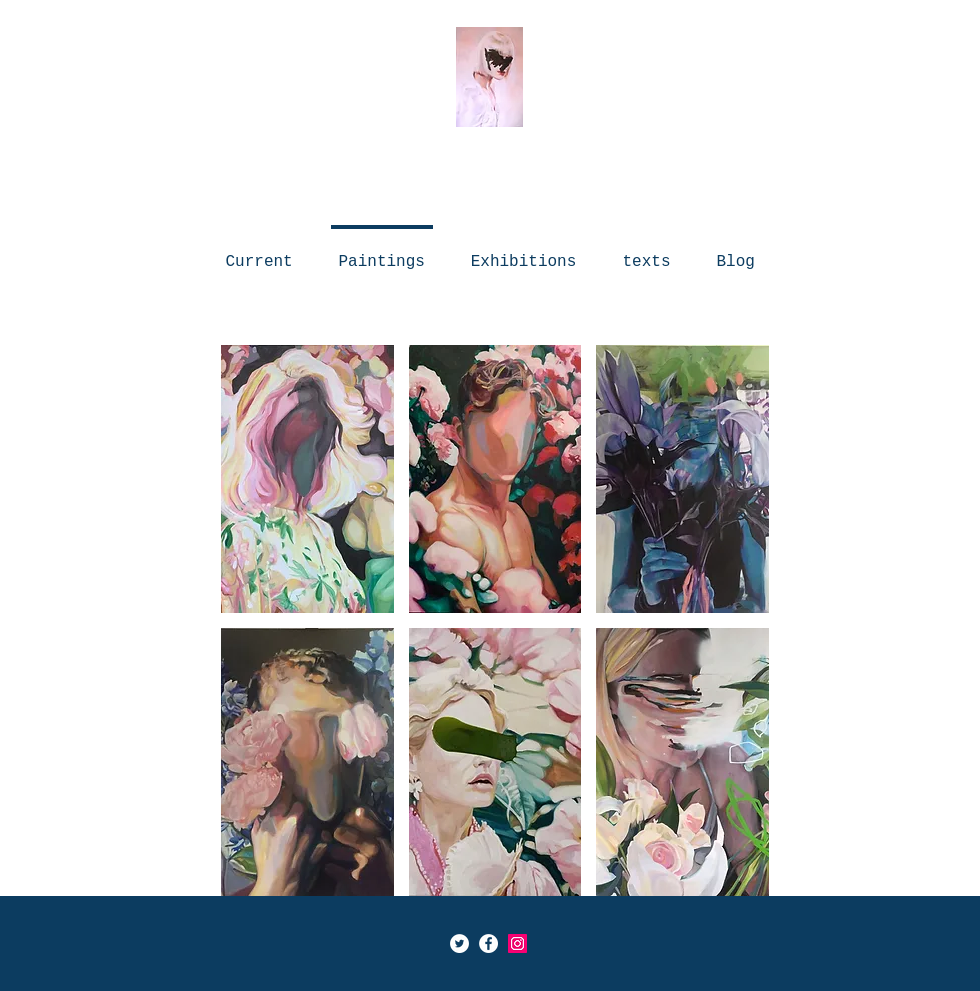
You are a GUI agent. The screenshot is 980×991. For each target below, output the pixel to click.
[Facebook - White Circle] (488, 943)
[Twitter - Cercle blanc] (459, 943)
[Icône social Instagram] (517, 943)
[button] (307, 479)
